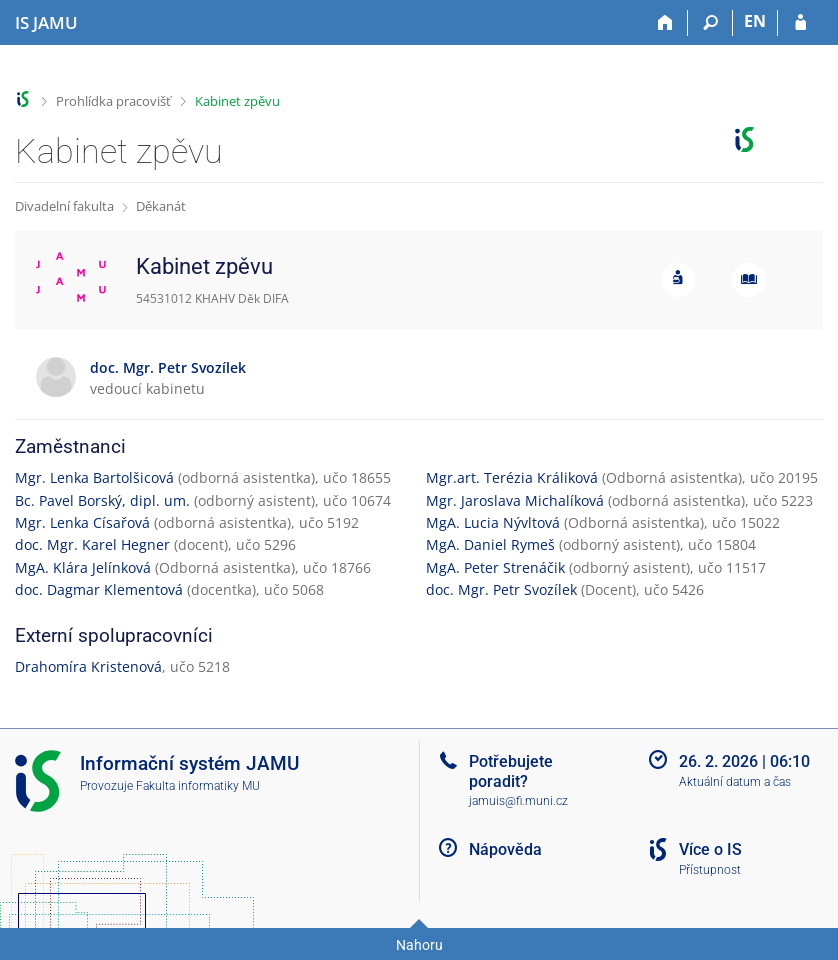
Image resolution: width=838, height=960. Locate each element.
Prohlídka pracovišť (113, 101)
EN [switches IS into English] (755, 21)
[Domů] (665, 23)
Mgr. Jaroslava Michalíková (515, 500)
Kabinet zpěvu (237, 101)
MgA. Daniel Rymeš (490, 544)
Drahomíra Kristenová (88, 666)
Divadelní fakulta (64, 206)
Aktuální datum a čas (735, 782)
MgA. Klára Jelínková (83, 567)
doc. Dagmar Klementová (99, 589)
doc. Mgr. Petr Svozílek (501, 589)
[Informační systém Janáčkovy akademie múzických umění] (46, 23)
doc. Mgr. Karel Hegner (92, 544)
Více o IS (710, 849)
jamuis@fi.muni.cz (518, 801)
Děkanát (161, 206)
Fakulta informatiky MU (198, 786)
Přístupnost (710, 870)
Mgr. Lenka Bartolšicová (94, 477)
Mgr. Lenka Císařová (82, 522)
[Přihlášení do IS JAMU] (800, 23)
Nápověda (505, 849)
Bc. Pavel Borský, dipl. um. (102, 500)
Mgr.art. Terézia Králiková (512, 477)
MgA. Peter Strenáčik (495, 567)
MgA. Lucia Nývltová (493, 522)
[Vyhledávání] (710, 23)
